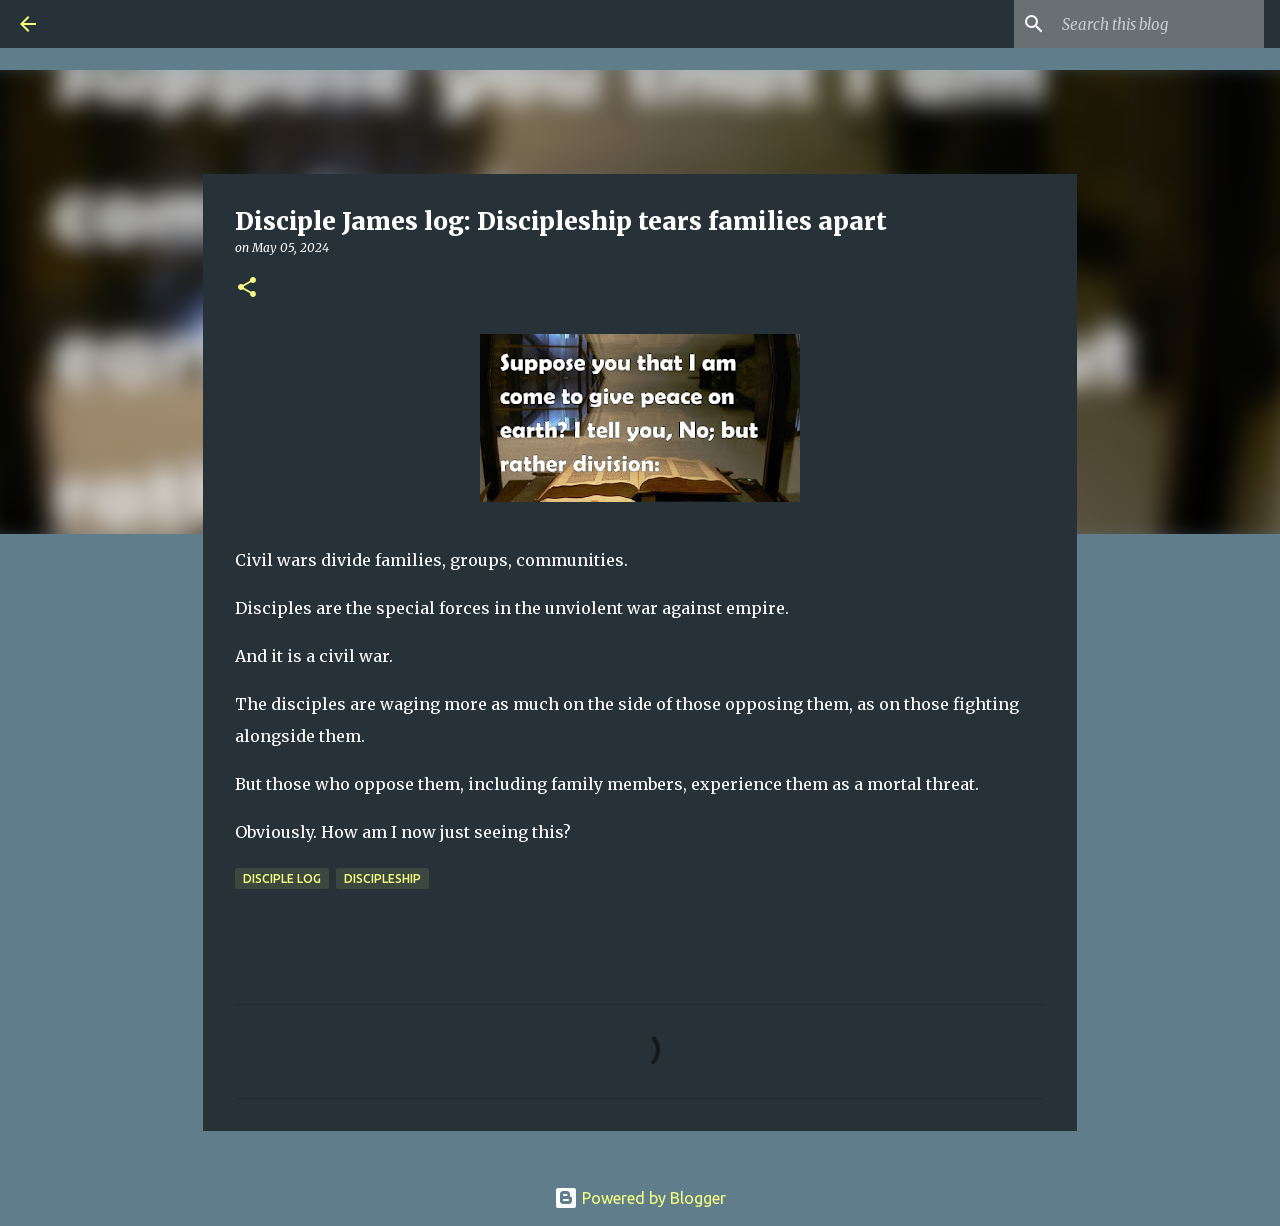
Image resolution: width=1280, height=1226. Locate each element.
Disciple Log (282, 878)
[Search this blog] (1159, 24)
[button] (247, 288)
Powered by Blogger (640, 1198)
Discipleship (382, 878)
